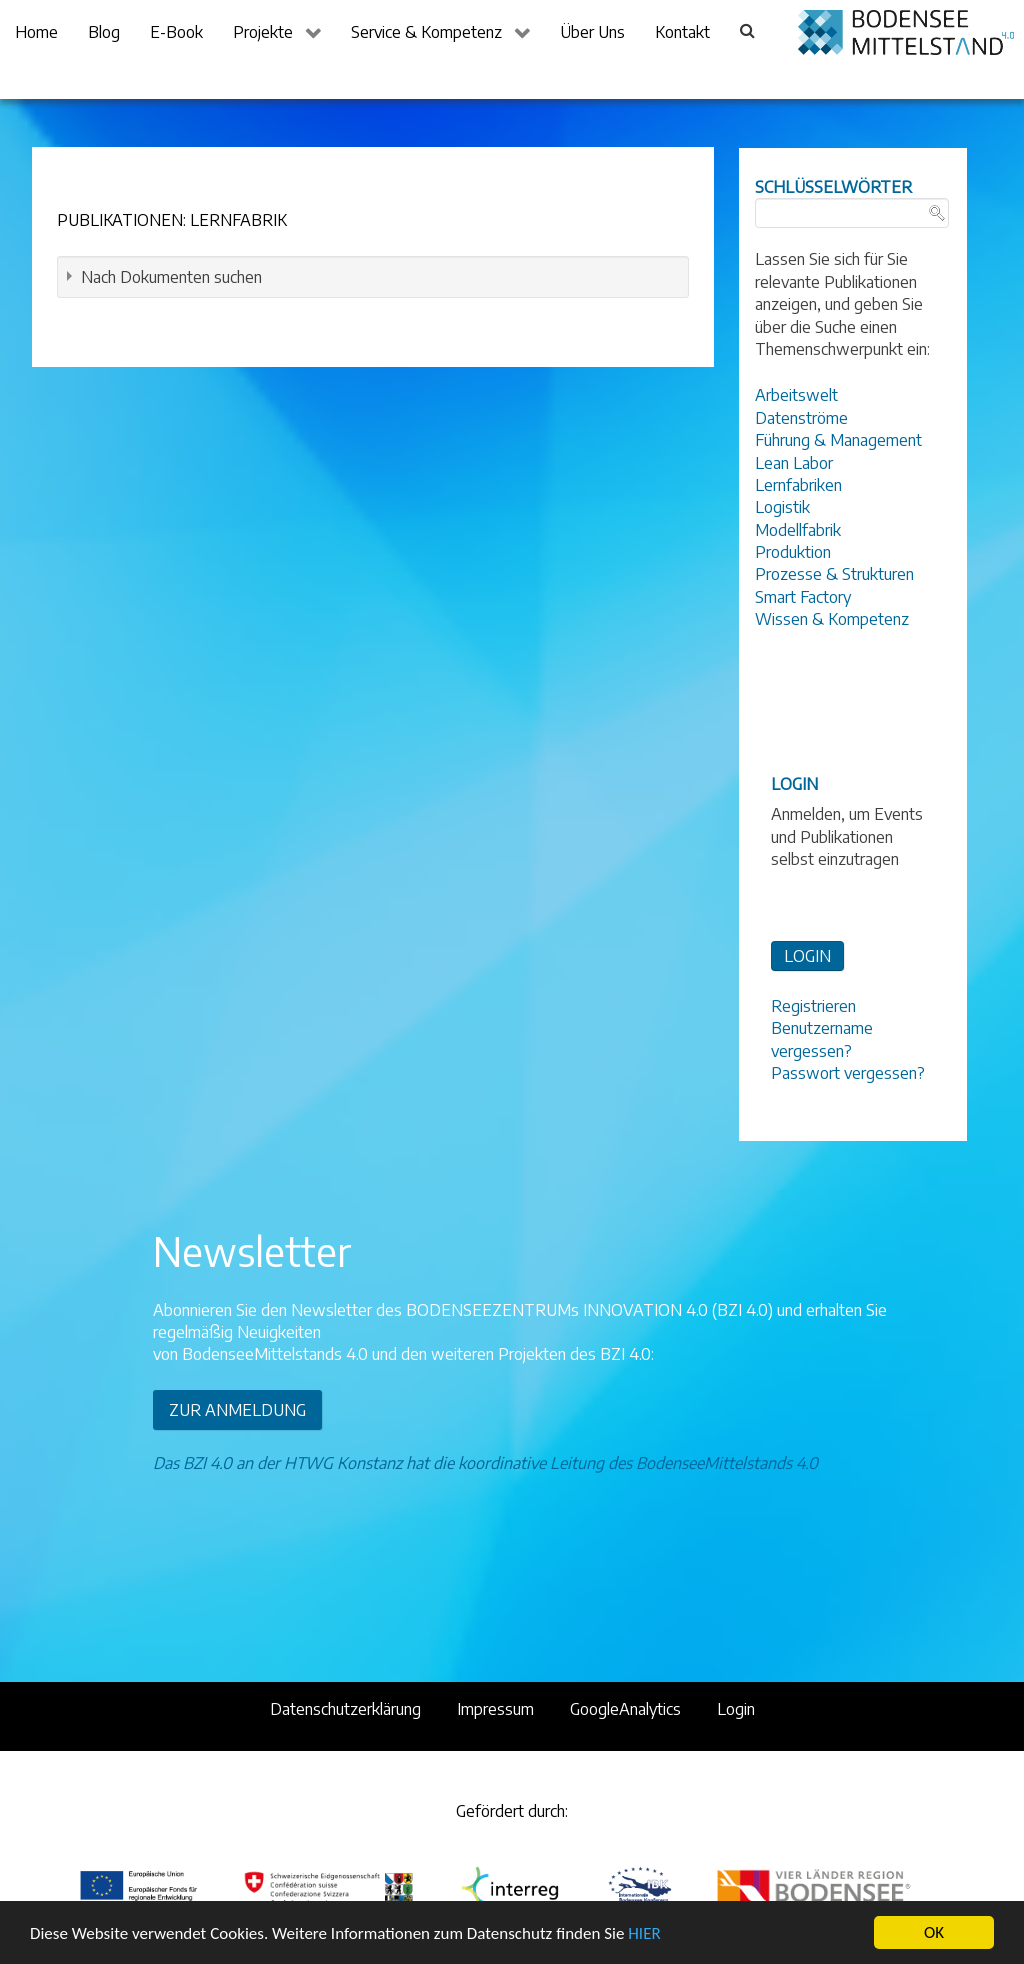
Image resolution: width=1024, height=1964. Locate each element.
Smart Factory (803, 597)
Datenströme (801, 418)
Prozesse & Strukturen (834, 574)
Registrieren (813, 1006)
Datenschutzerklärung (345, 1709)
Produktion (793, 552)
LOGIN (807, 956)
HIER (644, 1935)
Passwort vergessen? (848, 1073)
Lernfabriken (798, 485)
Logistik (782, 507)
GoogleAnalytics (625, 1709)
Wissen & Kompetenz (832, 619)
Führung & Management (838, 440)
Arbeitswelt (796, 395)
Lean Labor (794, 463)
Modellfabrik (798, 530)
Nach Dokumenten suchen (171, 277)
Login (736, 1709)
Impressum (495, 1709)
